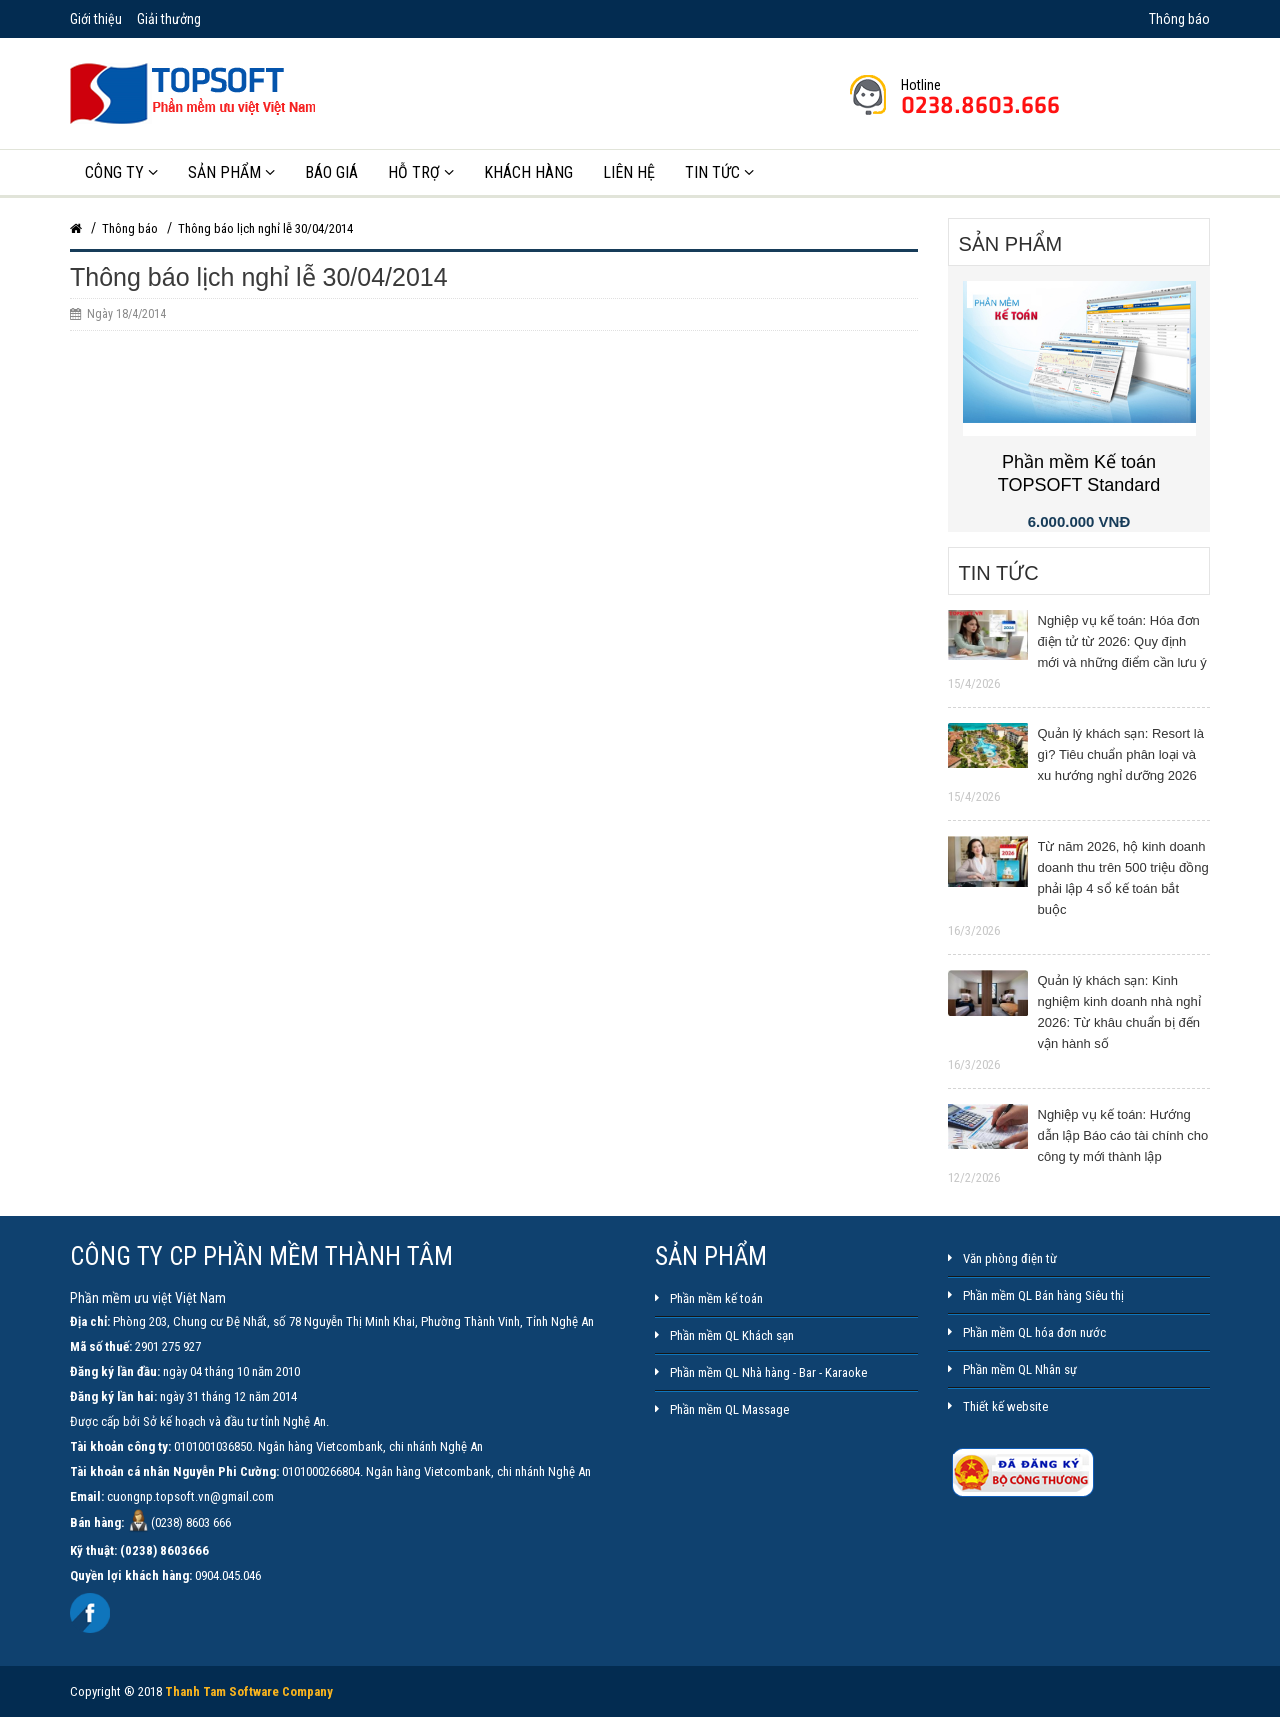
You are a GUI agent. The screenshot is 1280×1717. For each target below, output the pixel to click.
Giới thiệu (96, 19)
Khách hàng (528, 172)
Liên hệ (629, 172)
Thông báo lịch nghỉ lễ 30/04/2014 (265, 228)
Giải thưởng (169, 19)
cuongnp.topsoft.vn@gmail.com (190, 1496)
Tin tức (719, 172)
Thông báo (1178, 19)
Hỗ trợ (421, 172)
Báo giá (331, 172)
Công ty (121, 172)
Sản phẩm (231, 172)
